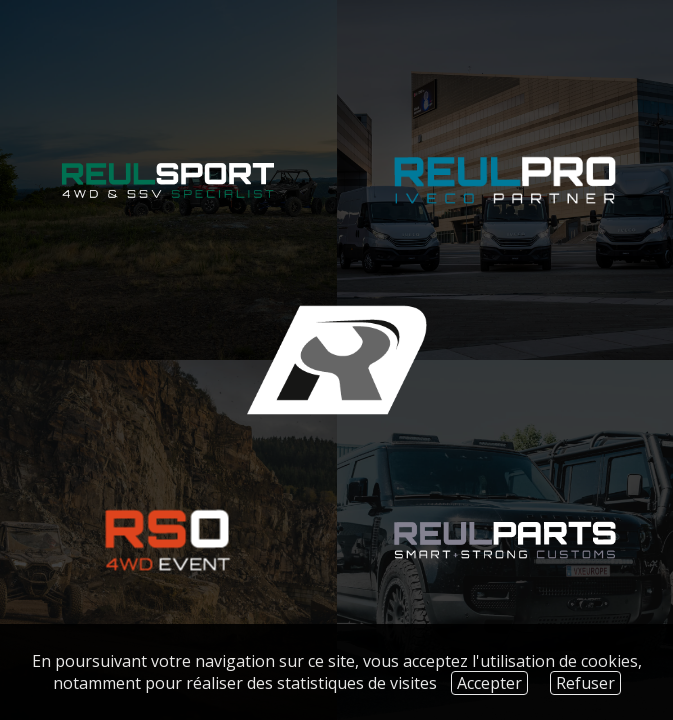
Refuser (585, 683)
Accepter (489, 683)
